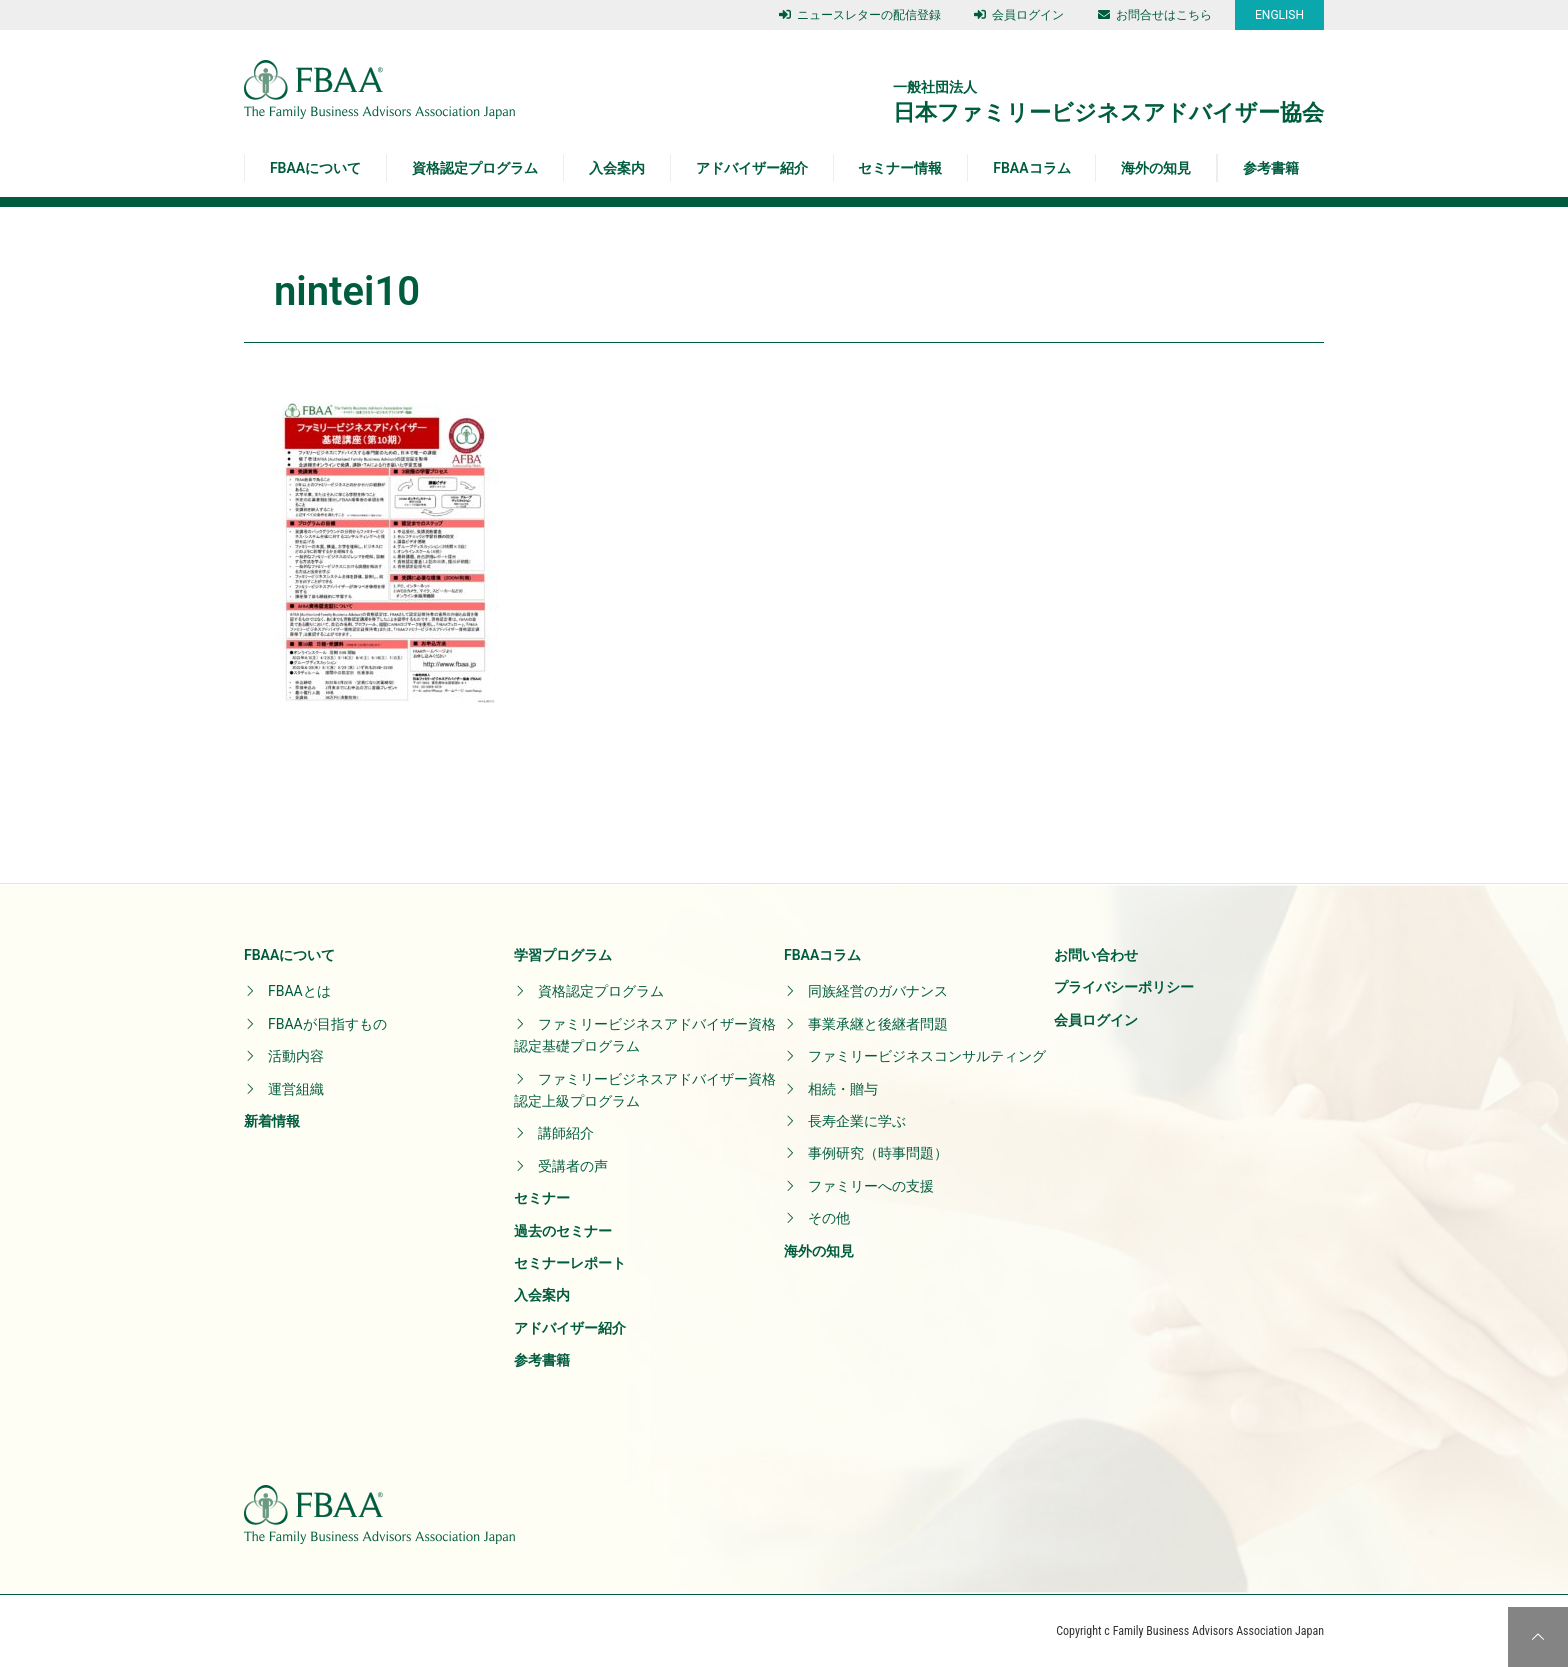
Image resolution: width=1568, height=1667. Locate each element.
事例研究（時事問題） (878, 1153)
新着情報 (272, 1121)
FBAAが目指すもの (327, 1024)
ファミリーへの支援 (871, 1186)
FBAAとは (299, 991)
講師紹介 (566, 1133)
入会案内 (617, 168)
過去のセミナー (563, 1231)
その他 (829, 1218)
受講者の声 (573, 1166)
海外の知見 (1156, 168)
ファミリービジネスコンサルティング (927, 1056)
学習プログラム (563, 955)
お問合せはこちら (1155, 15)
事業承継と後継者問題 (878, 1024)
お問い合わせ (1096, 955)
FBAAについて (315, 168)
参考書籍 (1271, 168)
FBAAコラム (1031, 168)
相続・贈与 (843, 1089)
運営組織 (296, 1089)
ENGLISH (1279, 15)
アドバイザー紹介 (752, 168)
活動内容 (296, 1056)
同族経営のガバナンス (878, 991)
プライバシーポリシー (1124, 987)
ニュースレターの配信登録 (860, 15)
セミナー (542, 1198)
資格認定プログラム (475, 168)
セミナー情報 (900, 168)
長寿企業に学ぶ (857, 1121)
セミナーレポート (570, 1263)
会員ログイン (1019, 15)
